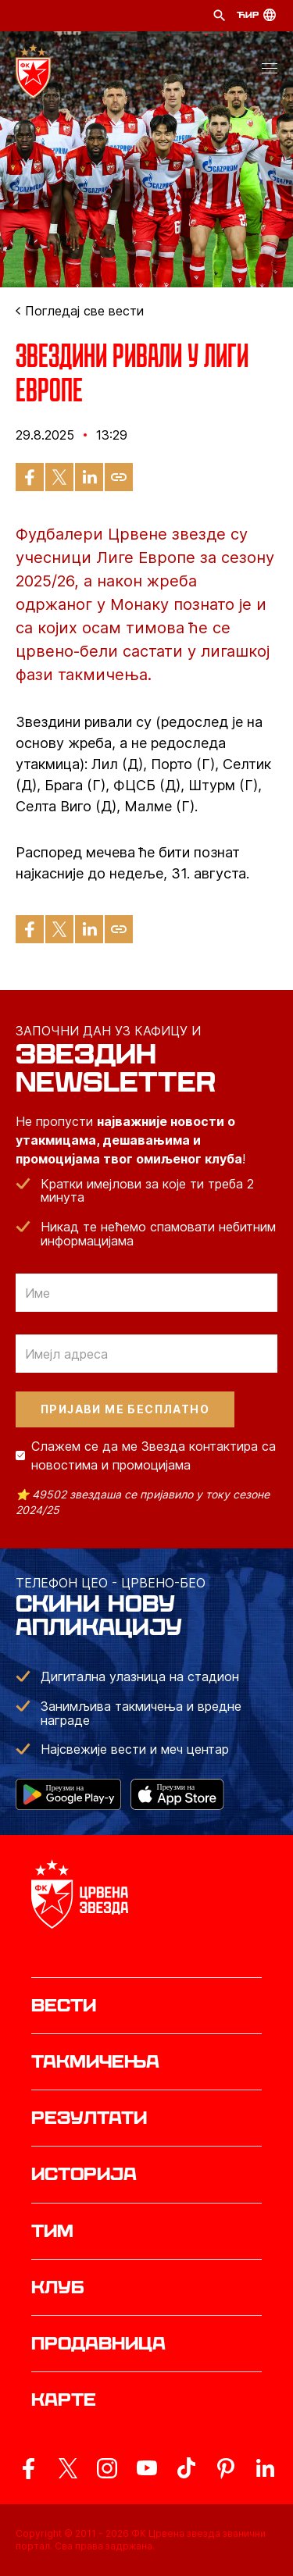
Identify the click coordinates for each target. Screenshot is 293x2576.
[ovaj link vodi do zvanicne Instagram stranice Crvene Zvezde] (107, 2468)
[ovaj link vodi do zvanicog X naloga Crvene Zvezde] (67, 2468)
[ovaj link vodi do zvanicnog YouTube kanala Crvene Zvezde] (146, 2468)
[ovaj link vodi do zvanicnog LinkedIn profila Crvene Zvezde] (264, 2468)
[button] (269, 71)
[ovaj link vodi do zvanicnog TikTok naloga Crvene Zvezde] (185, 2468)
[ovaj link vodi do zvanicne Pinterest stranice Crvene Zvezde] (225, 2468)
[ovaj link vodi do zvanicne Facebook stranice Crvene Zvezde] (28, 2468)
